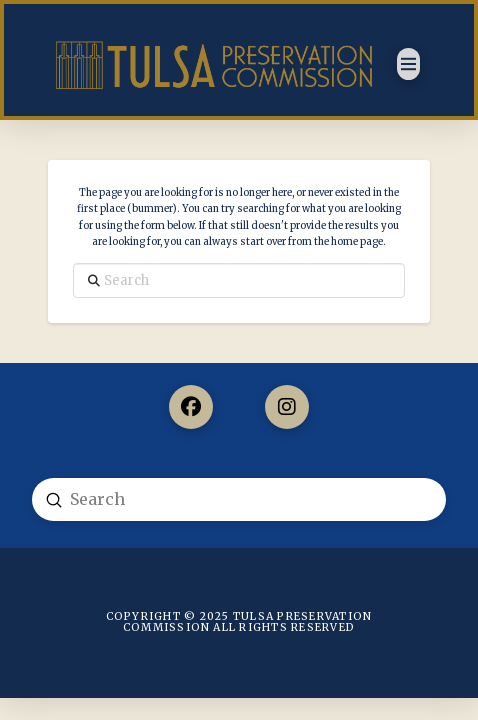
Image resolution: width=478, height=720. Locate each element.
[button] (408, 64)
